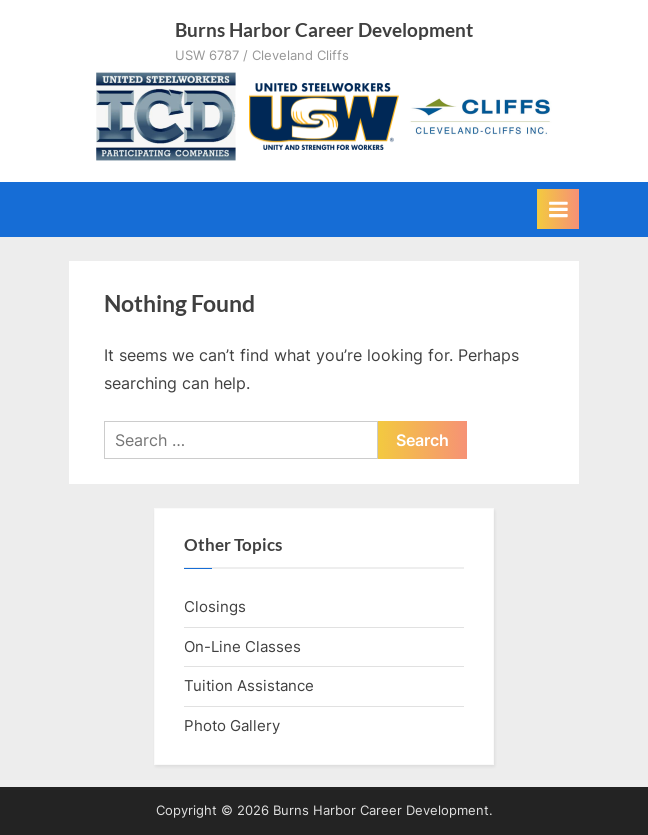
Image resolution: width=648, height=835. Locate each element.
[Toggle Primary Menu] (558, 209)
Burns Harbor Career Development (324, 29)
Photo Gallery (232, 725)
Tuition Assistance (249, 685)
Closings (215, 606)
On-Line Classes (242, 646)
